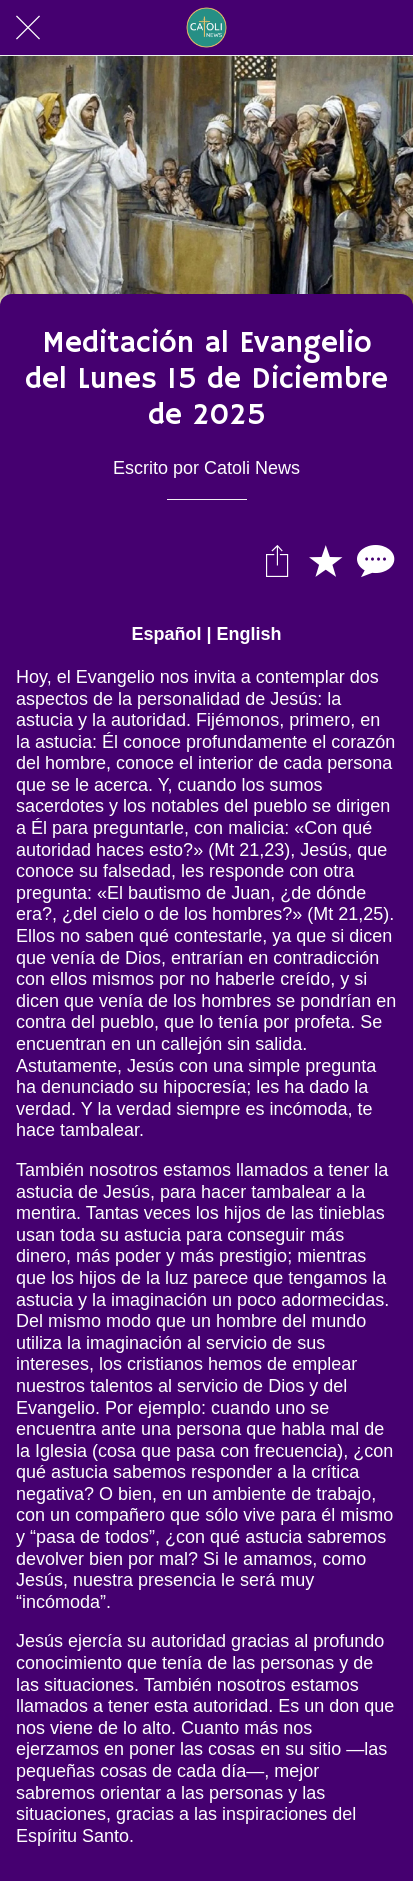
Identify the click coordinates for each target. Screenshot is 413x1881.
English (249, 634)
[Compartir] (277, 560)
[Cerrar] (28, 28)
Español (166, 634)
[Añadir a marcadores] (325, 560)
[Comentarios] (373, 560)
